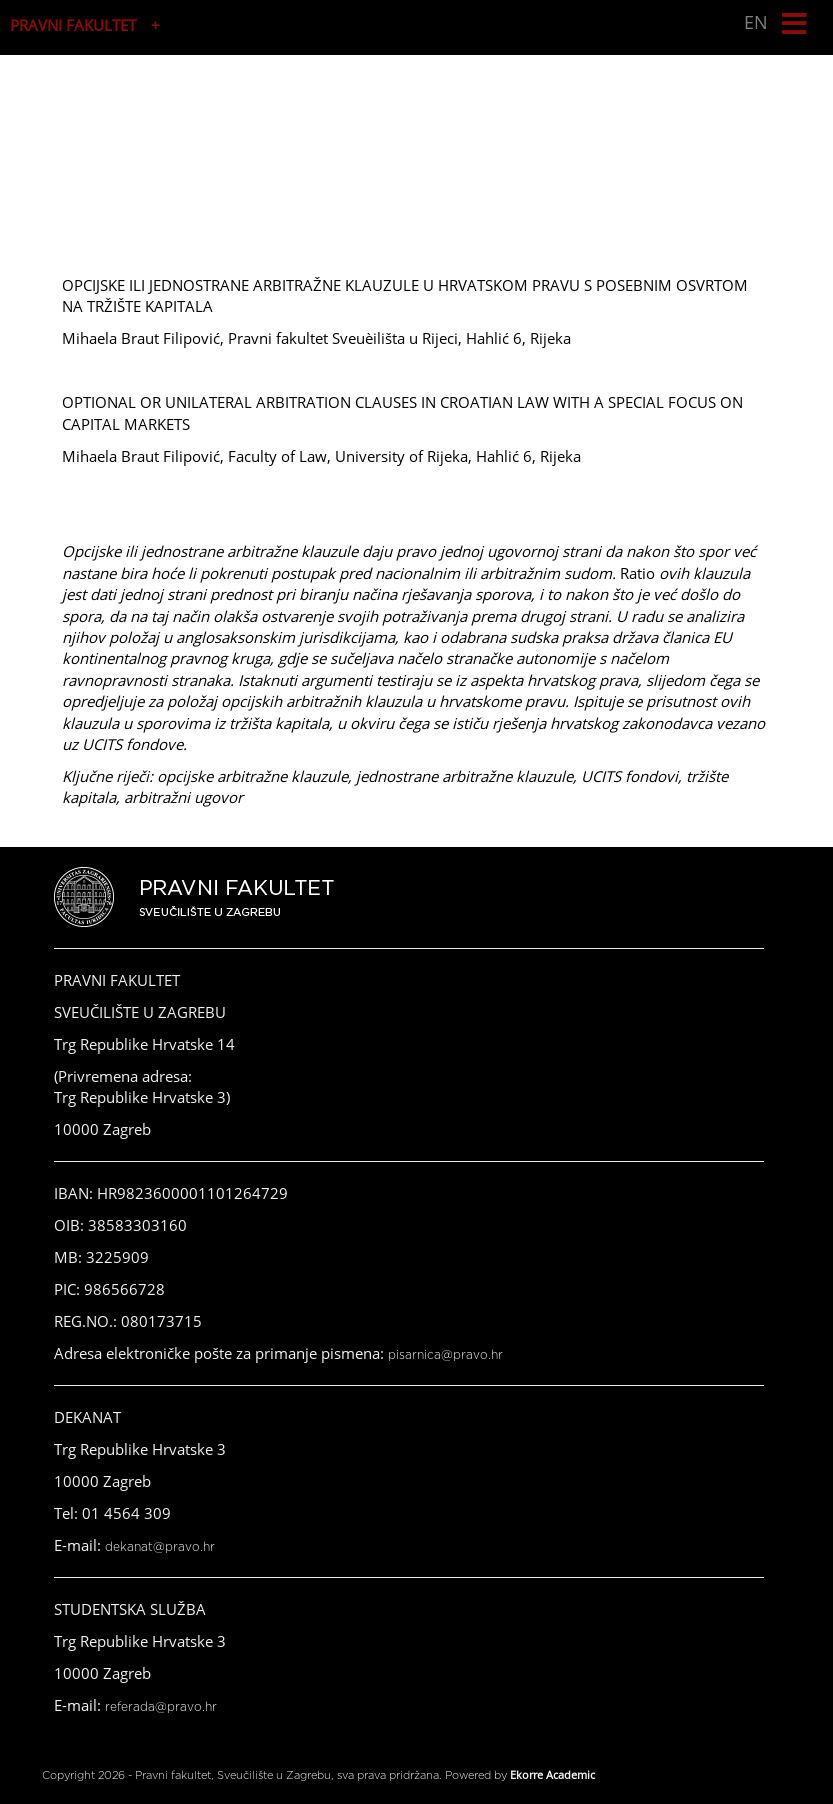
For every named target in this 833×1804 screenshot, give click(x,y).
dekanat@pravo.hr (160, 1547)
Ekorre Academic (552, 1774)
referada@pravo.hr (161, 1707)
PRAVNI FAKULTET (73, 25)
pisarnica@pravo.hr (445, 1355)
